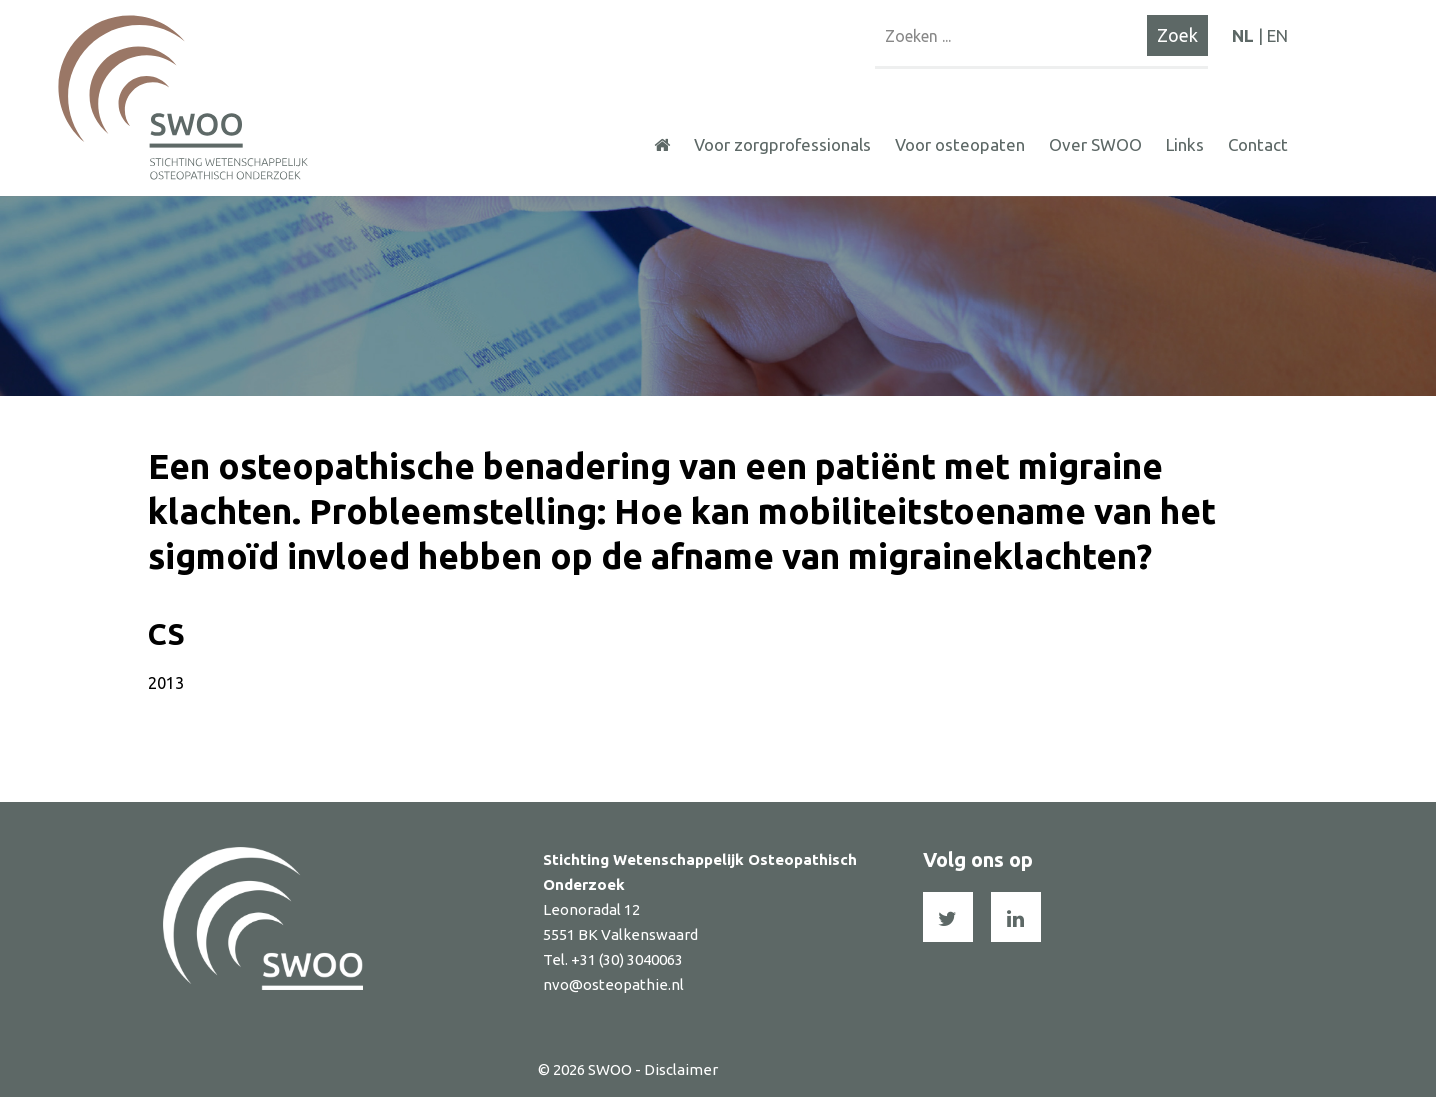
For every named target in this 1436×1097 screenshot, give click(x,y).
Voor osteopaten (960, 144)
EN (1277, 35)
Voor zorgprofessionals (782, 144)
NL (1243, 35)
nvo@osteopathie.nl (613, 984)
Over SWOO (1095, 144)
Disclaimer (681, 1069)
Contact (1258, 144)
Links (1185, 144)
